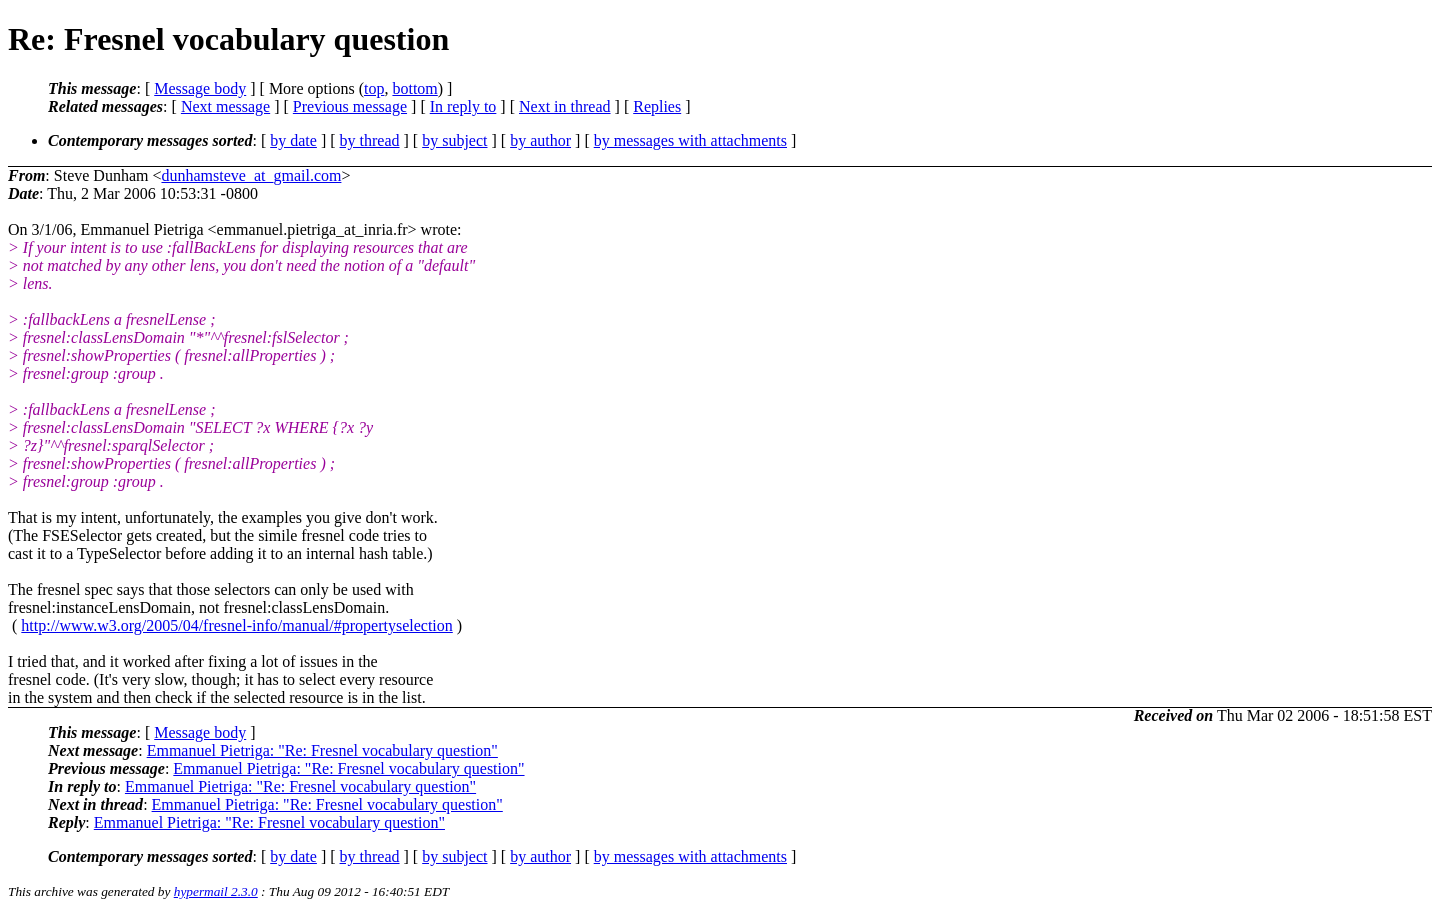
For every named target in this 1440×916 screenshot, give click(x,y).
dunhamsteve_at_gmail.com (251, 175)
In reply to (463, 106)
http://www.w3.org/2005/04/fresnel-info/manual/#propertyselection (236, 625)
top (374, 88)
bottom (414, 88)
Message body (200, 88)
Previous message (350, 106)
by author (540, 140)
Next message (225, 106)
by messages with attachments (690, 140)
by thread (370, 140)
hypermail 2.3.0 (216, 891)
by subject (454, 140)
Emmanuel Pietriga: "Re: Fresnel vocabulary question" (322, 750)
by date (293, 140)
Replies (657, 106)
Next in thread (565, 106)
